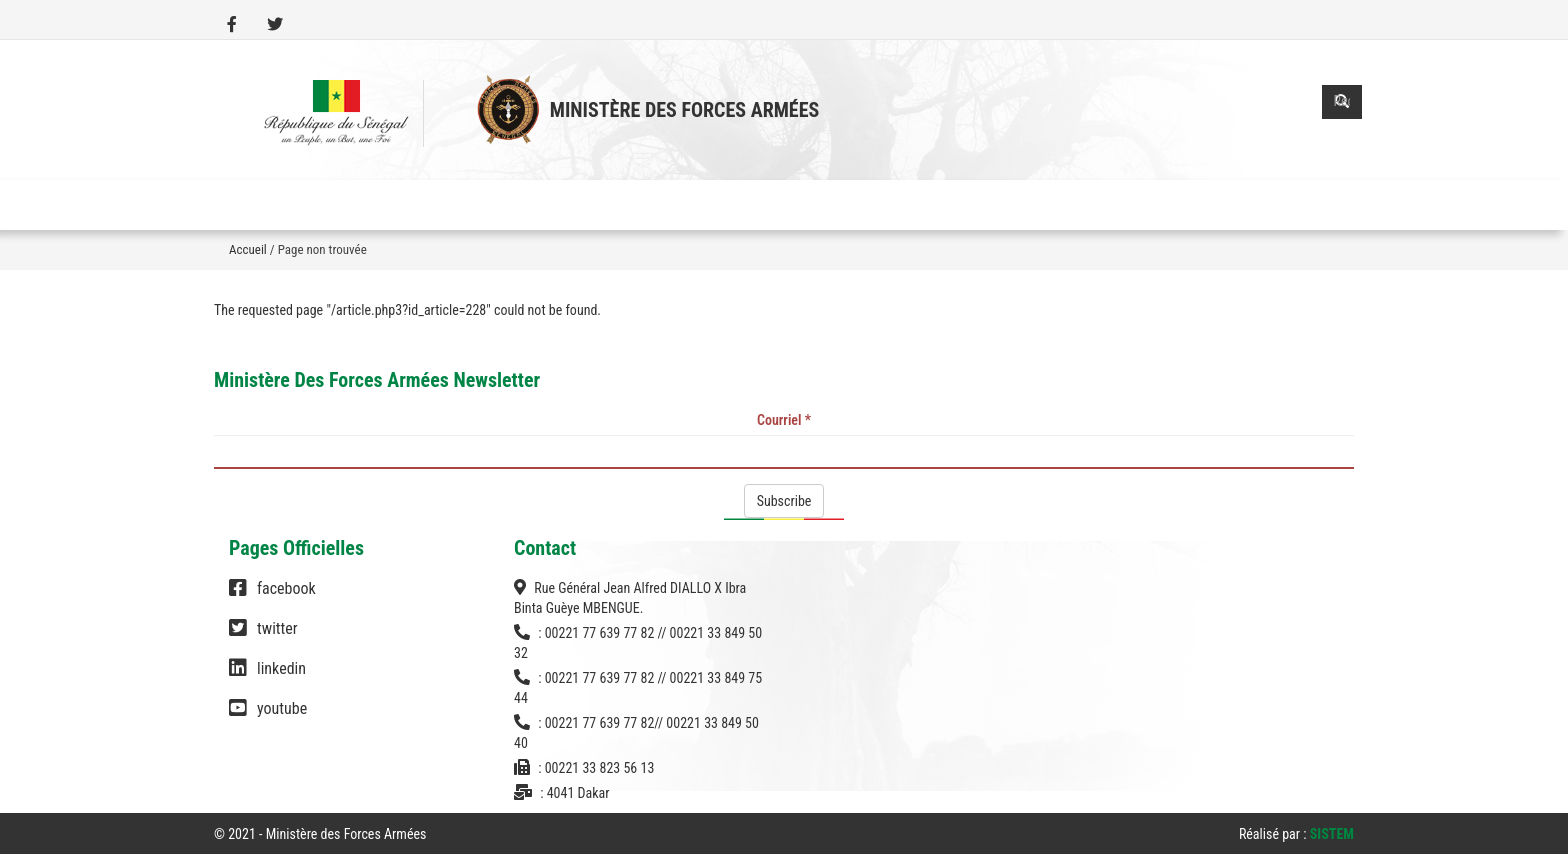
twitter (263, 638)
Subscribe (784, 501)
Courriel (784, 420)
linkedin (267, 678)
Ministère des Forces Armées (685, 110)
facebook (272, 598)
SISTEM (1332, 834)
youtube (268, 718)
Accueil (248, 249)
